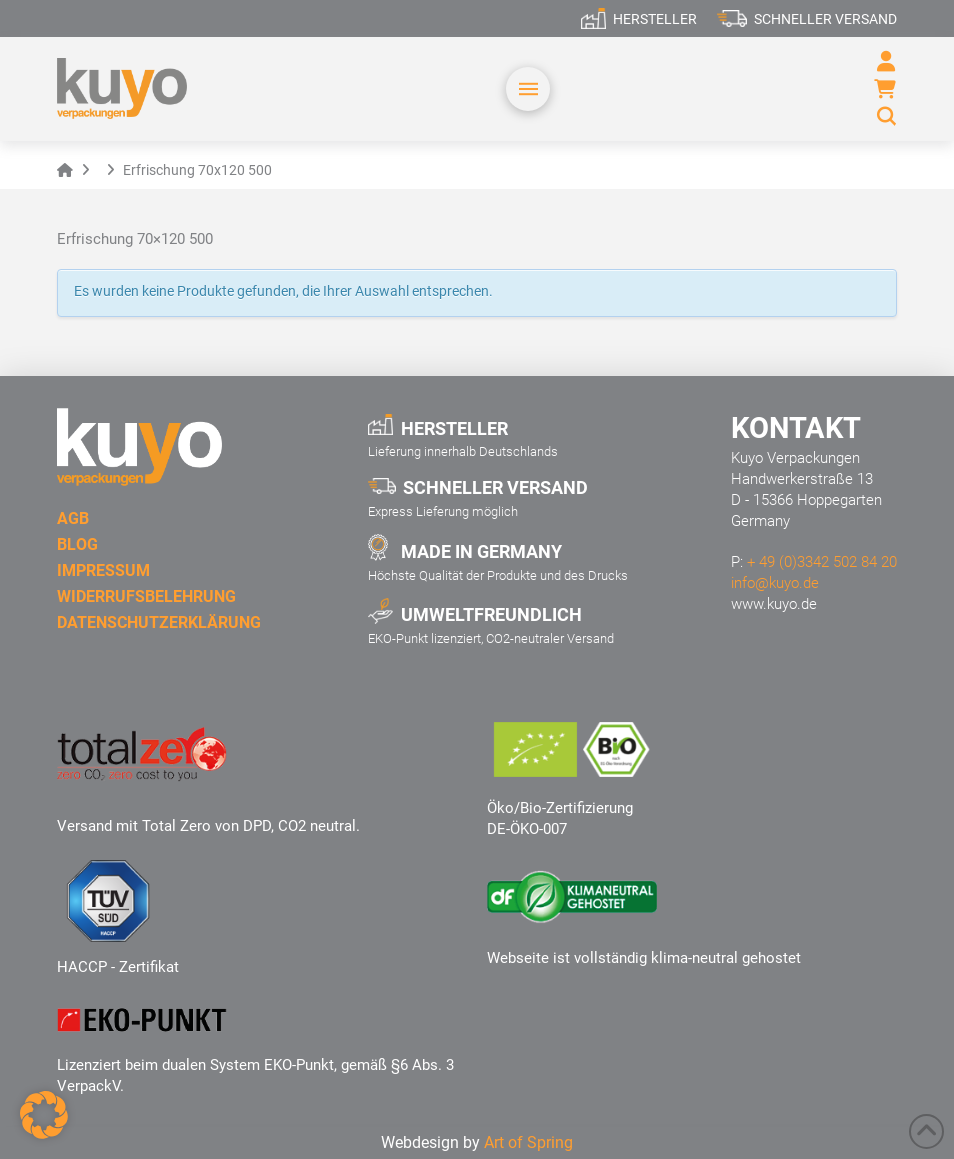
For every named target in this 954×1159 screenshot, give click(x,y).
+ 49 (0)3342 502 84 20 (822, 562)
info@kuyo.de (775, 583)
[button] (528, 89)
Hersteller (655, 19)
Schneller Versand (825, 19)
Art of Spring (528, 1142)
